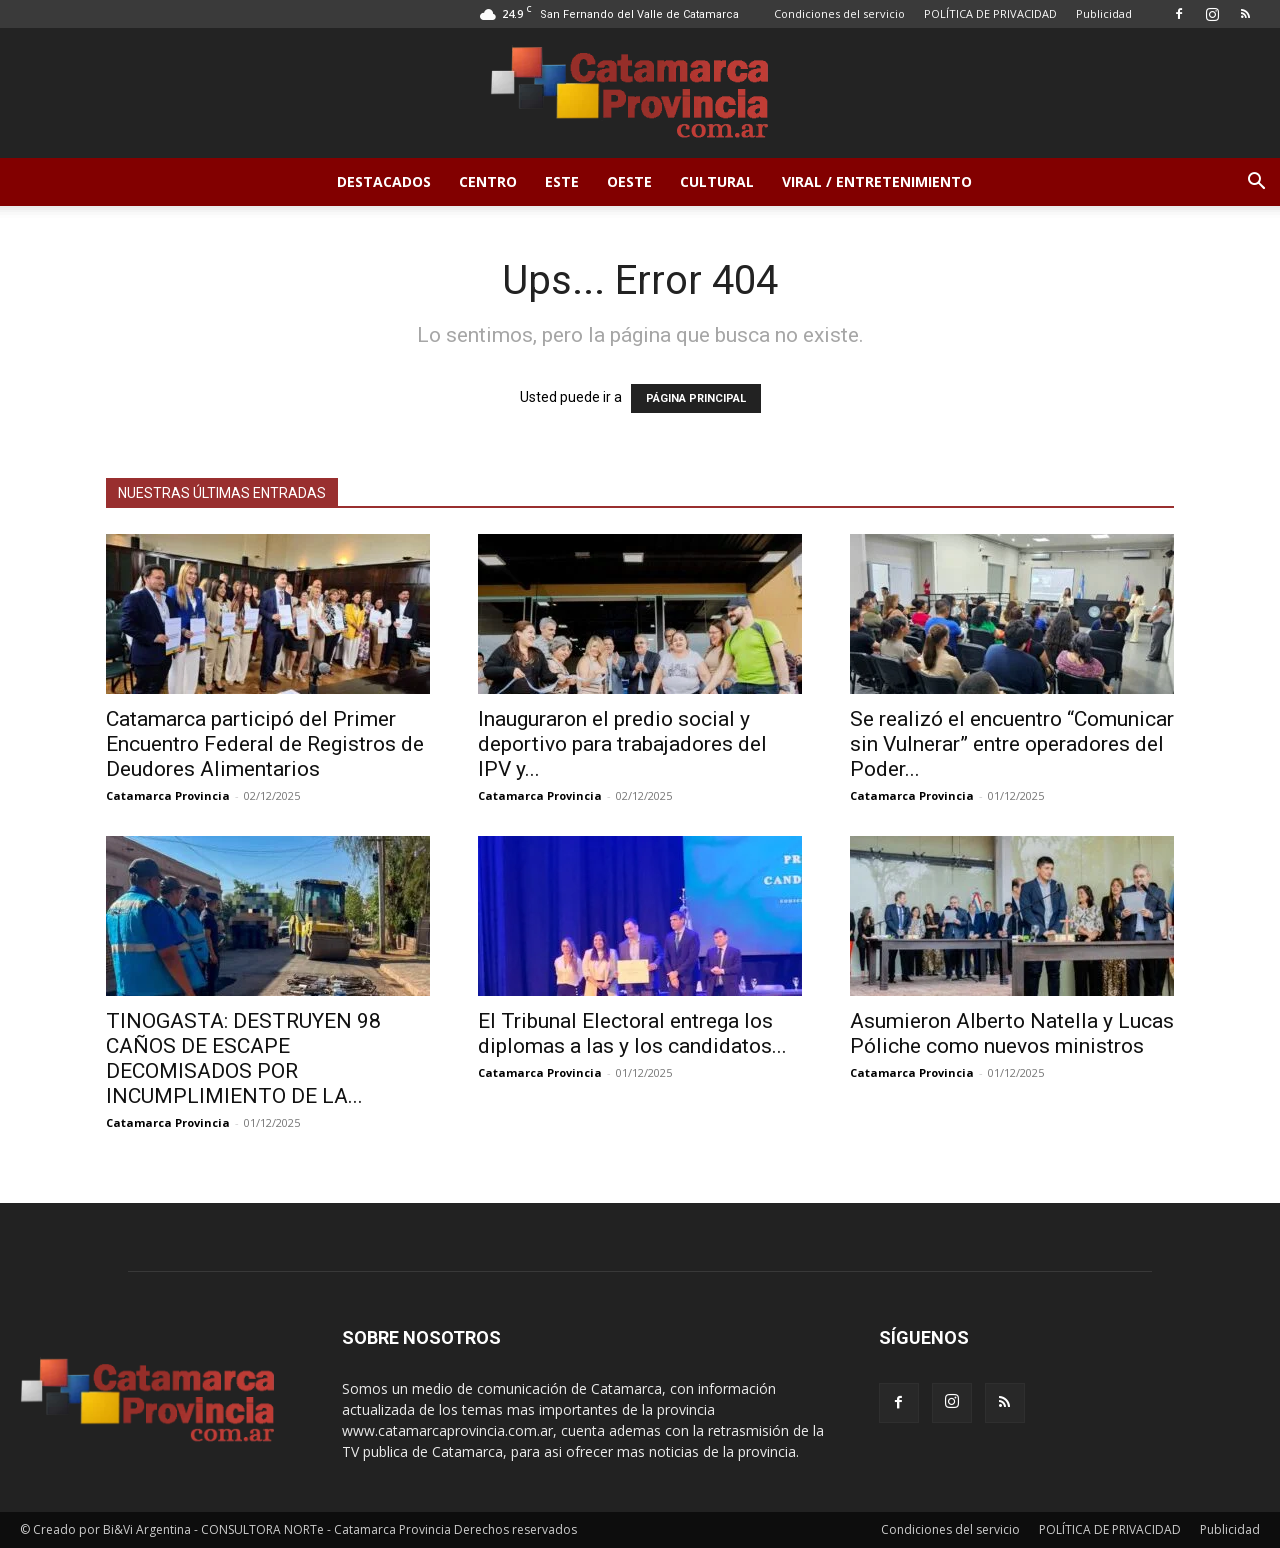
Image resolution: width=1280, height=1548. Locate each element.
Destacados (384, 181)
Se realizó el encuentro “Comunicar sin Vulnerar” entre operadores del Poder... (1012, 744)
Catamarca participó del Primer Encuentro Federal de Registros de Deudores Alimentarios (265, 744)
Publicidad (1104, 13)
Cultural (717, 181)
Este (562, 181)
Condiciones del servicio (839, 13)
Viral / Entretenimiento (877, 181)
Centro (488, 181)
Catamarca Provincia (168, 795)
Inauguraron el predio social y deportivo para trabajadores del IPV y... (622, 744)
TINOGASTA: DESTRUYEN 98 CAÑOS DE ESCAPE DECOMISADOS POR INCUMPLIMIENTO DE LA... (243, 1058)
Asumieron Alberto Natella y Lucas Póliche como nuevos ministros (1012, 1033)
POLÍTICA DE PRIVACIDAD (990, 13)
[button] (1256, 183)
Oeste (629, 181)
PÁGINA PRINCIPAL (696, 398)
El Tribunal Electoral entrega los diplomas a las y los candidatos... (632, 1033)
